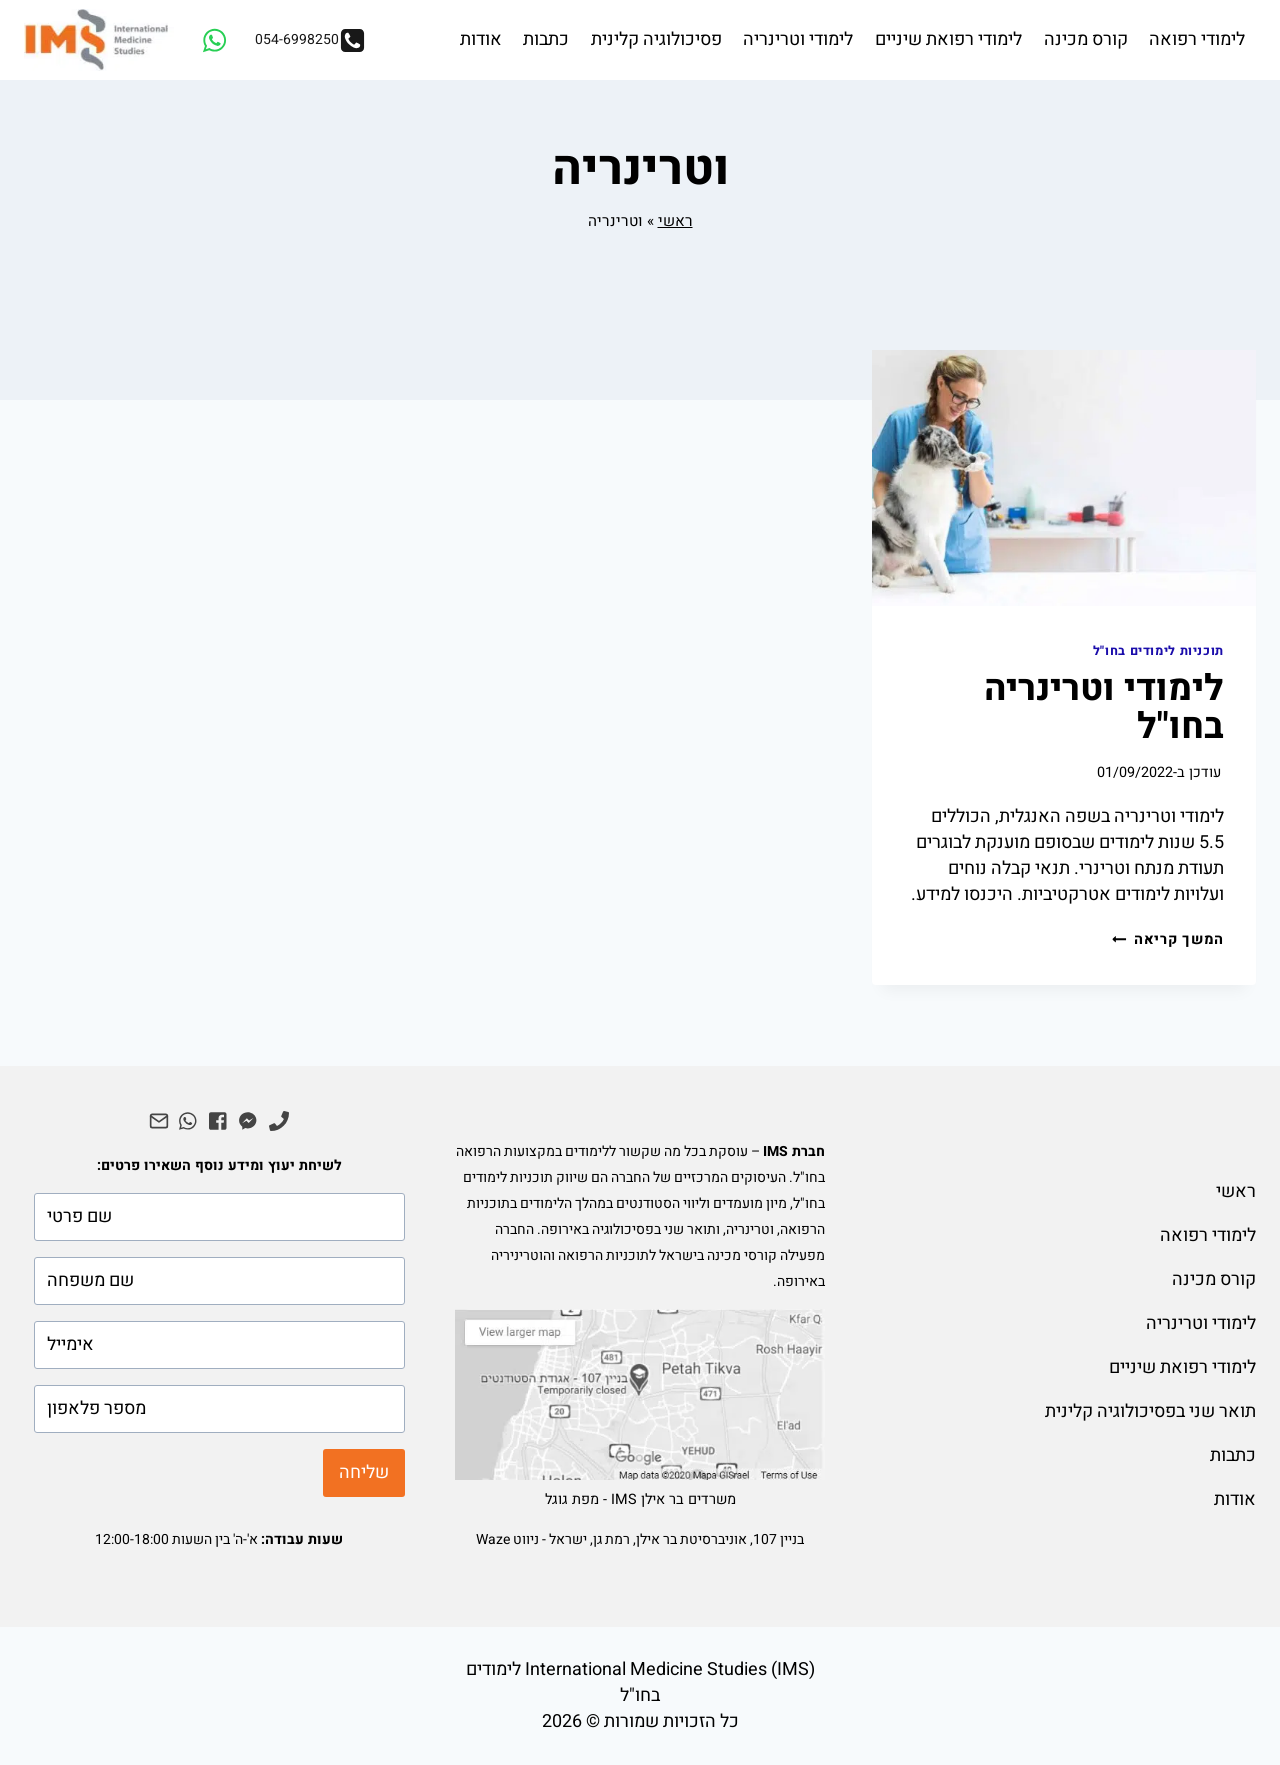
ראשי (675, 221)
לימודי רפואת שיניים (948, 39)
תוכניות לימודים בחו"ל (1158, 651)
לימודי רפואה (1197, 39)
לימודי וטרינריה (798, 39)
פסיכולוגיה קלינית (656, 39)
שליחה (364, 1472)
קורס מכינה (1086, 39)
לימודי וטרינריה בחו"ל (1104, 707)
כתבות (546, 39)
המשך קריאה (1168, 939)
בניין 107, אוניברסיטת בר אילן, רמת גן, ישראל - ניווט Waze (640, 1539)
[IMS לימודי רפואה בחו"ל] (99, 40)
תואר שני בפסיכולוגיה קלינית (1150, 1411)
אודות (481, 39)
